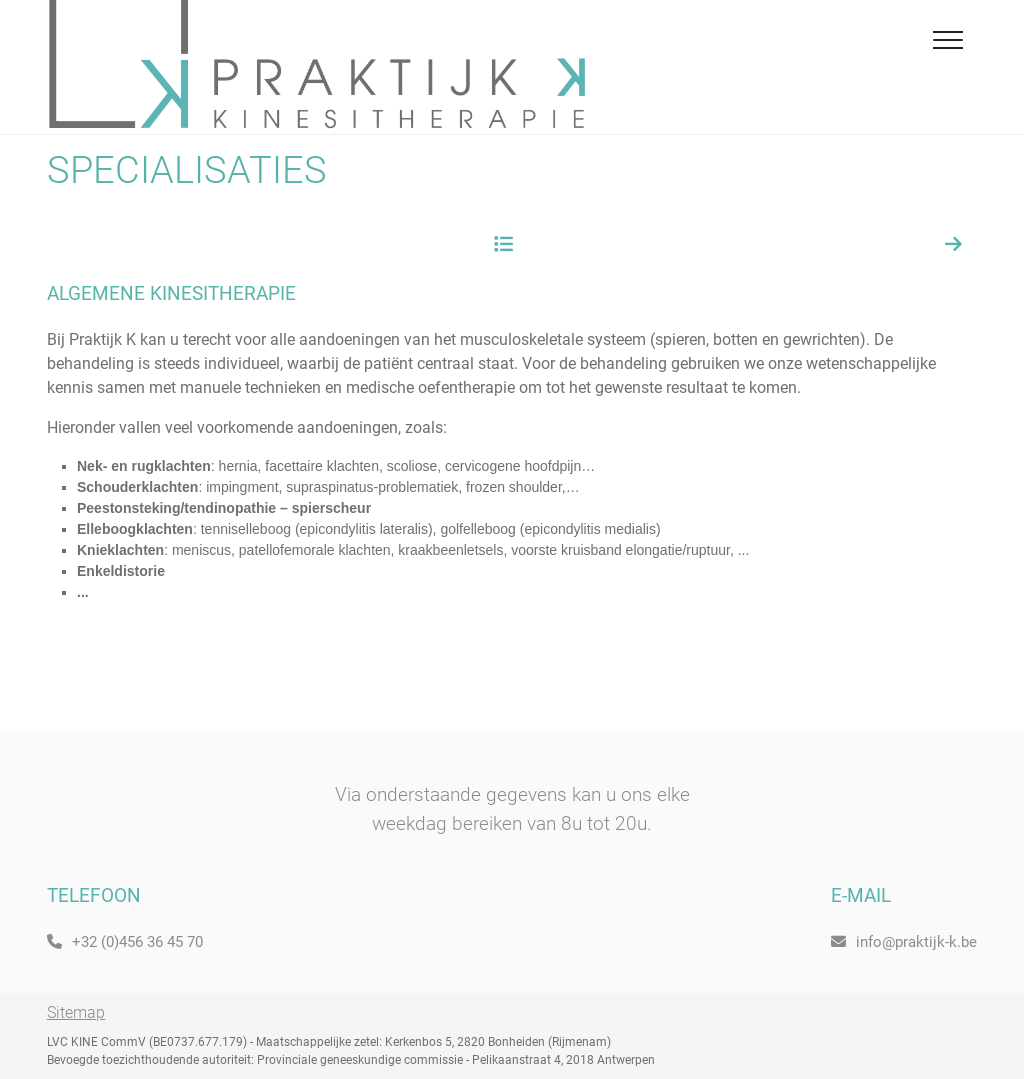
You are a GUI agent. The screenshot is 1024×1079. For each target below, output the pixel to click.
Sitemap (76, 1012)
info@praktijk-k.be (904, 942)
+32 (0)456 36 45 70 (125, 942)
